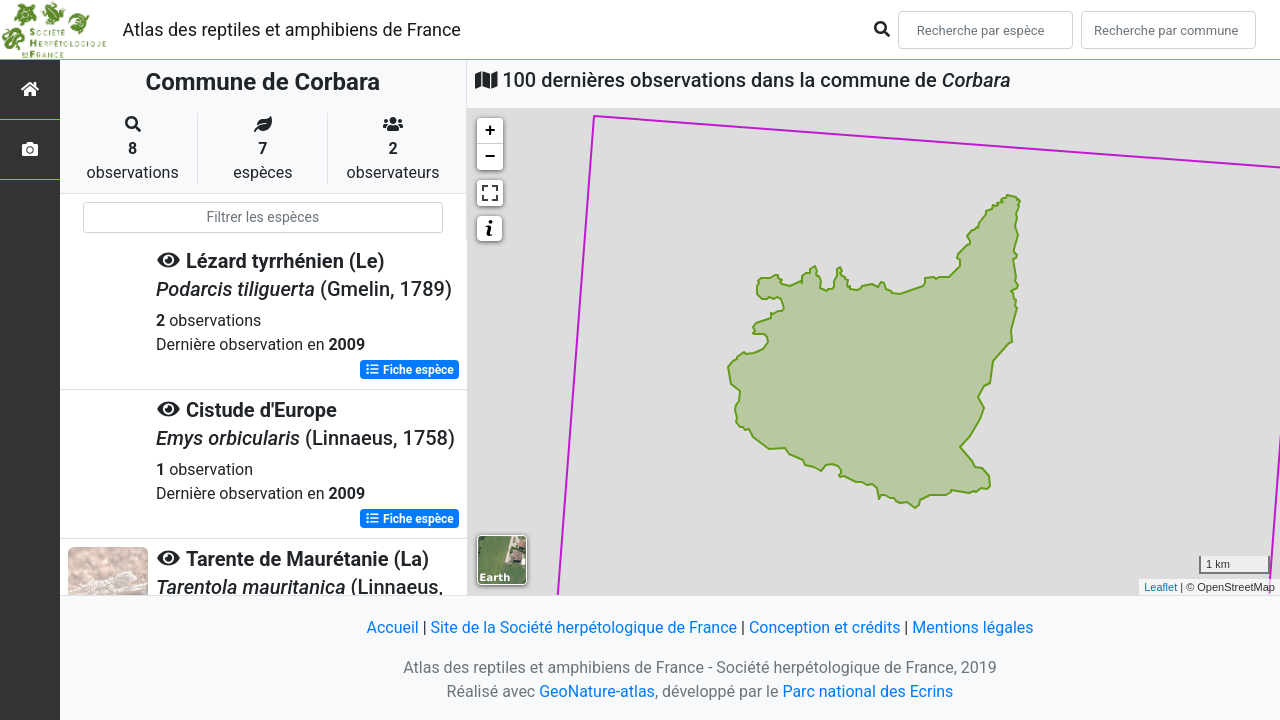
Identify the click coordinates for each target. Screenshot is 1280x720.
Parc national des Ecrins (867, 691)
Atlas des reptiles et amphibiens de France (292, 29)
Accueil (392, 627)
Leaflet (1160, 587)
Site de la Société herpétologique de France (584, 627)
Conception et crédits (825, 627)
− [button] (490, 157)
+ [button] (490, 131)
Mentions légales (972, 627)
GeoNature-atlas (597, 691)
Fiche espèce (409, 370)
